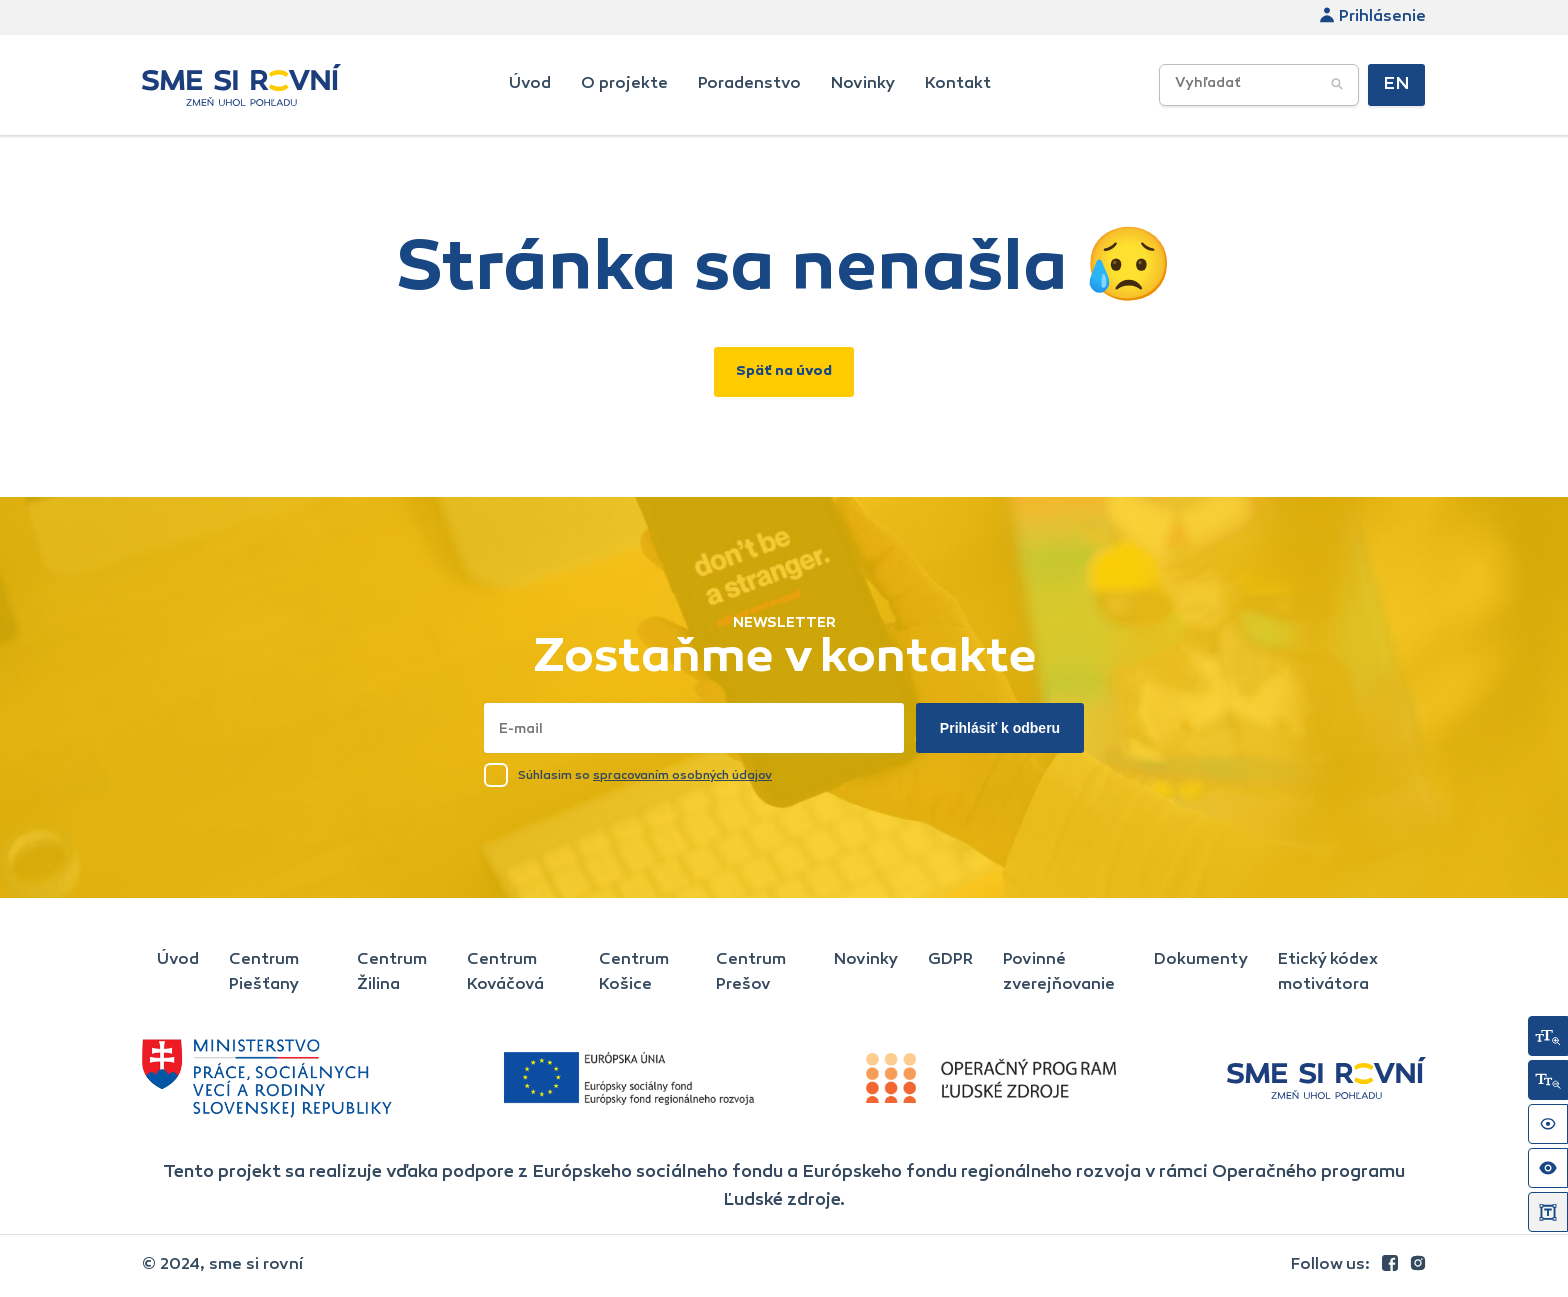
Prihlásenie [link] (1372, 17)
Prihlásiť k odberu (1000, 728)
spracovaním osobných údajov (682, 776)
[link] (1392, 1265)
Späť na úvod (784, 372)
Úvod (530, 84)
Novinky (863, 84)
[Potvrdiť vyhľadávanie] (1337, 85)
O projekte (624, 84)
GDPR (950, 960)
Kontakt (958, 84)
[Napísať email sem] (694, 728)
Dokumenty (1201, 960)
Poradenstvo (749, 84)
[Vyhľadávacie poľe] (1259, 85)
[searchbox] (1292, 84)
